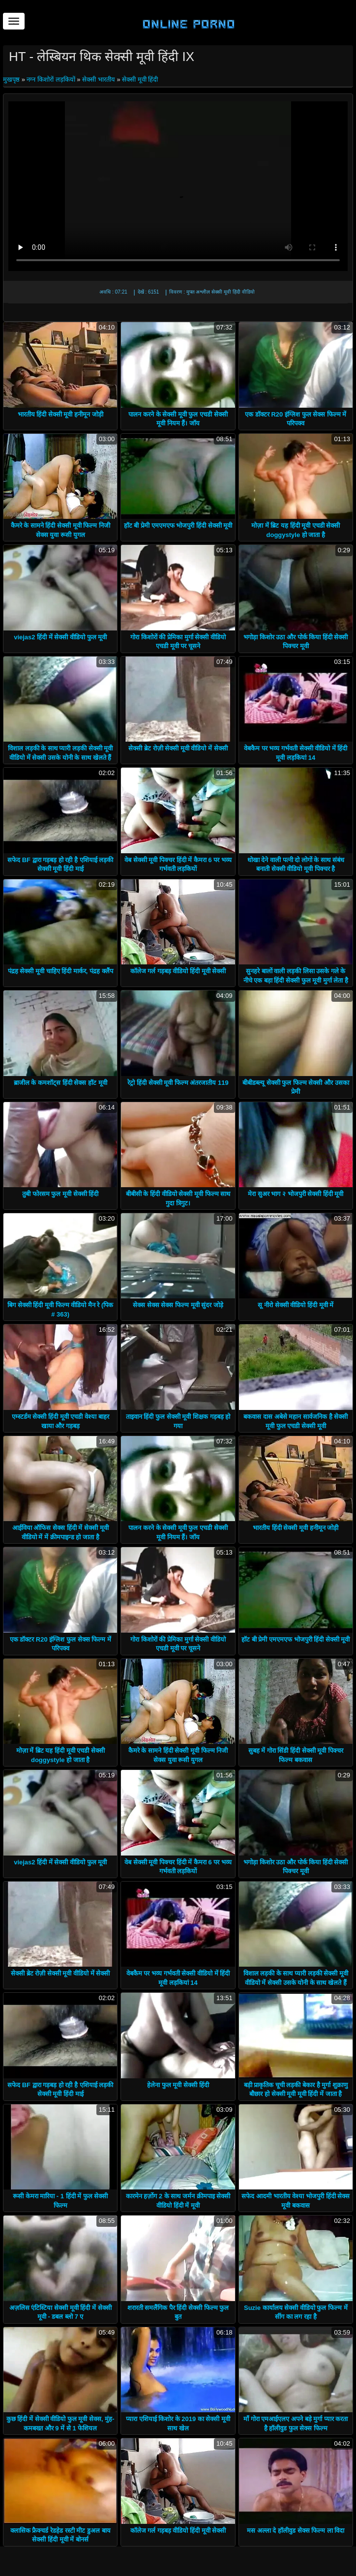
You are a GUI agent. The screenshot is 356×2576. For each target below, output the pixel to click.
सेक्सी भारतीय (98, 79)
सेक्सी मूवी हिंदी (140, 79)
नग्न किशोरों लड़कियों (51, 79)
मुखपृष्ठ (12, 79)
